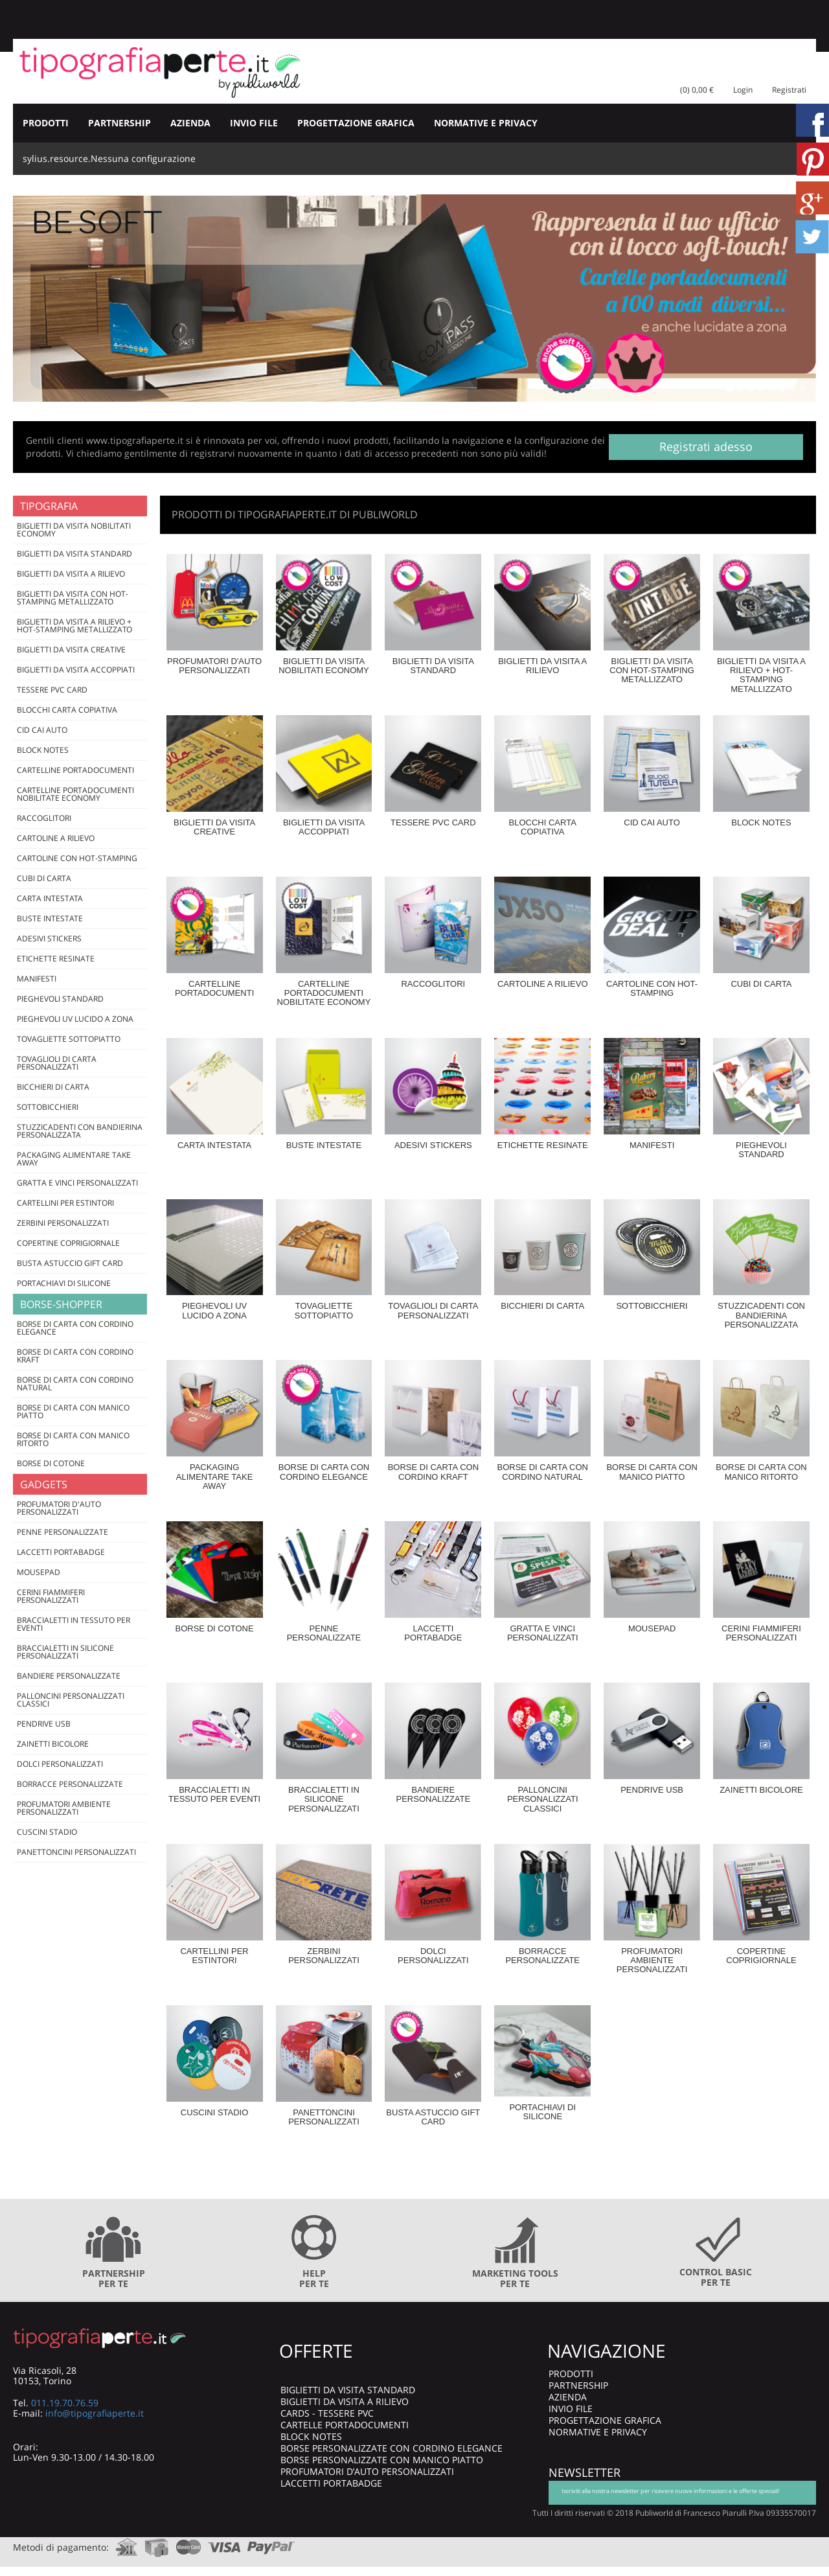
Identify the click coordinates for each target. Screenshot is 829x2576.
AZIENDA (190, 123)
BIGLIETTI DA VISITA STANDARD (347, 2390)
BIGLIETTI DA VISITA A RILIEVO (344, 2401)
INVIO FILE (254, 123)
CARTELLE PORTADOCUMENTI (344, 2425)
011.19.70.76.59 (64, 2403)
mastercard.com (188, 2543)
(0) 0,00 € (697, 89)
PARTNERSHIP (119, 123)
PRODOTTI (46, 123)
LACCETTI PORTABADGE (331, 2483)
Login (743, 89)
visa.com (224, 2543)
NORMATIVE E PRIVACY (486, 123)
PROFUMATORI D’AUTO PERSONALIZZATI (367, 2471)
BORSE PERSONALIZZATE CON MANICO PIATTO (381, 2460)
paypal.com (271, 2543)
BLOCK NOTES (311, 2436)
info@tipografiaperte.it (94, 2413)
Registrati (789, 89)
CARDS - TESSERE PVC (327, 2413)
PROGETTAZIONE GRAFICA (355, 123)
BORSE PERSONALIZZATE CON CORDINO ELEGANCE (391, 2448)
